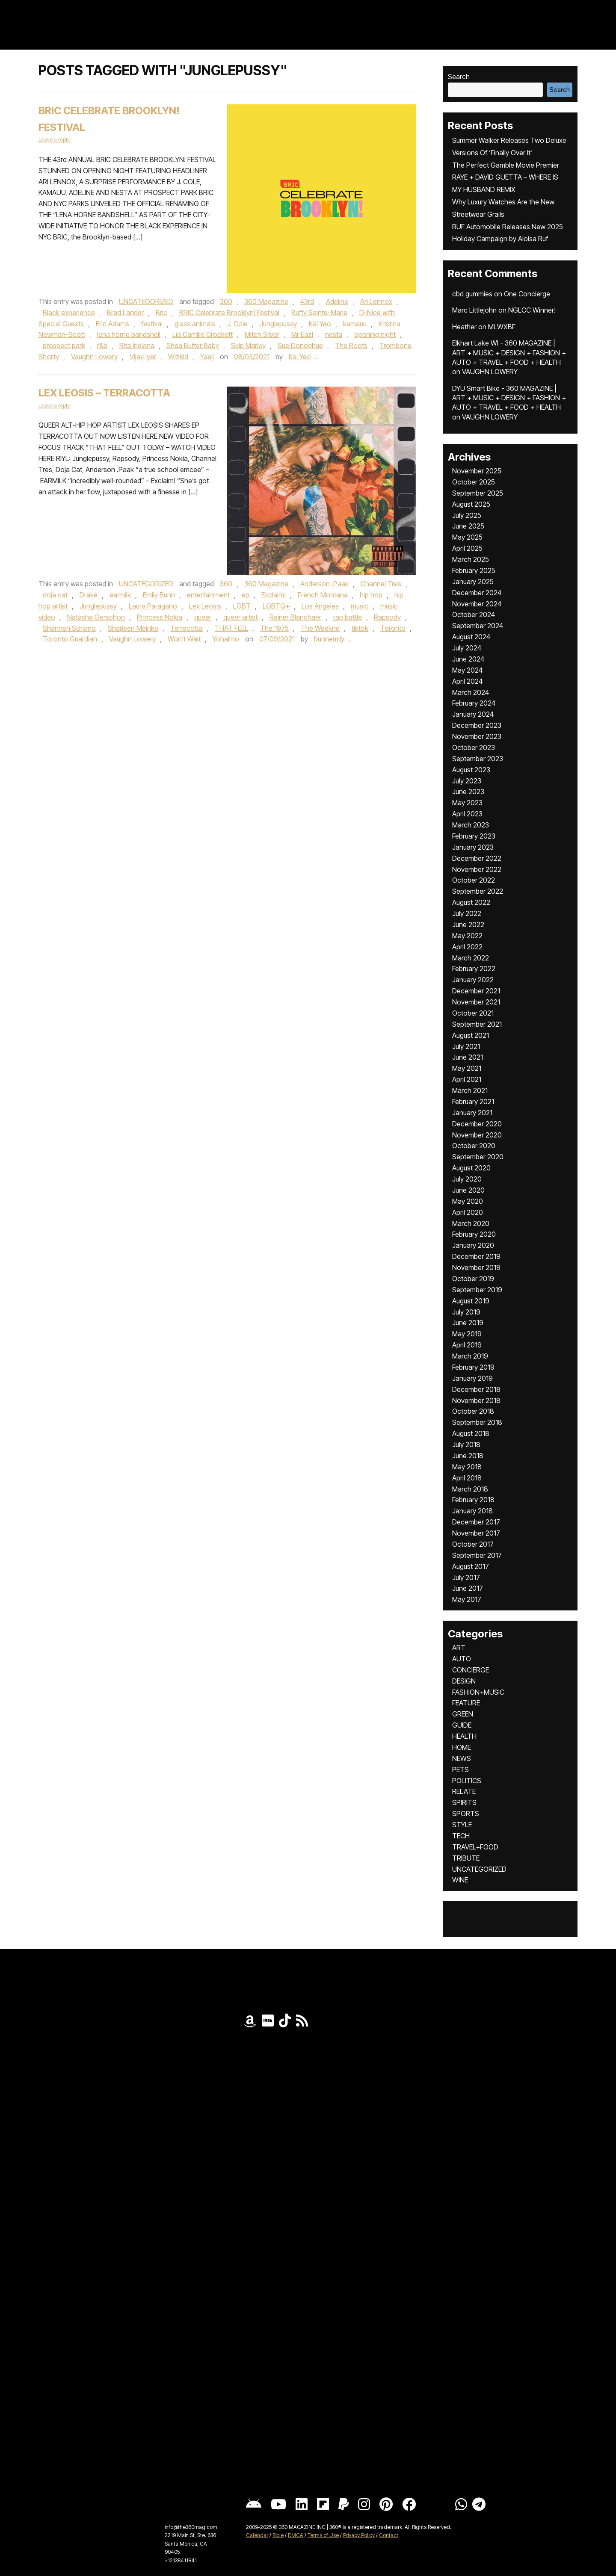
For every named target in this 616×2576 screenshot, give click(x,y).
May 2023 (467, 802)
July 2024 (466, 648)
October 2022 (473, 880)
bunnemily (329, 639)
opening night (375, 334)
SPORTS (465, 1813)
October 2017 (473, 1544)
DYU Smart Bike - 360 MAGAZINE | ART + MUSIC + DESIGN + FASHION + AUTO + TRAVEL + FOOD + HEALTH (509, 398)
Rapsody (387, 617)
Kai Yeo (320, 323)
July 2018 (466, 1444)
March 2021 (470, 1090)
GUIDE (461, 1725)
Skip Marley (248, 345)
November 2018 (476, 1400)
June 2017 (467, 1588)
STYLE (462, 1824)
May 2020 (467, 1201)
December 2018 (476, 1389)
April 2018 (467, 1478)
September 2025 (477, 493)
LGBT (242, 606)
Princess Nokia (159, 617)
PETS (460, 1769)
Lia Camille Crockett (202, 334)
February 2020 (474, 1234)
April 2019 (467, 1345)
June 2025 (468, 526)
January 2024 (473, 714)
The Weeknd (320, 628)
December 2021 (476, 991)
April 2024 (467, 681)
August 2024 (471, 636)
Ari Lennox (376, 301)
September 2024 (477, 625)
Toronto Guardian (70, 639)
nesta (333, 334)
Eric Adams (112, 323)
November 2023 (476, 736)
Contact (388, 2535)
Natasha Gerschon (96, 617)
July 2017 (466, 1577)
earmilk (120, 595)
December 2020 (477, 1124)
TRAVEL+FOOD (475, 1847)
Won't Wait (184, 639)
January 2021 (472, 1112)
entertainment (208, 595)
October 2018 (473, 1411)
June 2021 (467, 1057)
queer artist (240, 617)
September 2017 (477, 1555)
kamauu (355, 323)
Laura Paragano (153, 606)
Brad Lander (125, 312)
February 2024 (473, 703)
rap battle (347, 617)
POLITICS (466, 1780)
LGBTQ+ (276, 606)
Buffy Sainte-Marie (319, 312)
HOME (461, 1747)
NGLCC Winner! (532, 310)
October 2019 (473, 1278)
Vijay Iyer (143, 356)
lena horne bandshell (128, 334)
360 (226, 301)
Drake (89, 595)
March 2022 (470, 958)
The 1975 (274, 628)
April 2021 (466, 1079)
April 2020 (467, 1212)
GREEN (462, 1714)
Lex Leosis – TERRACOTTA (104, 393)
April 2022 (467, 946)
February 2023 (473, 836)
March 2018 (470, 1489)
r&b (102, 345)
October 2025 (473, 482)
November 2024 (476, 604)
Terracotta (186, 628)
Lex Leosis (205, 606)
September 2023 (477, 758)
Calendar (257, 2535)
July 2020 (467, 1179)
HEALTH (464, 1736)
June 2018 (467, 1455)
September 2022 (477, 891)
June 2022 (468, 924)
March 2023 (470, 825)
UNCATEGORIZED (146, 301)
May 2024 (467, 670)
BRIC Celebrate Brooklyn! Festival (229, 312)
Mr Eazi (302, 334)
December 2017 (476, 1522)
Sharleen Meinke (133, 628)
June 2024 (468, 659)
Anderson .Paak (324, 583)
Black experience (69, 312)
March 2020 (470, 1223)
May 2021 (466, 1068)
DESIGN (464, 1681)
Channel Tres (381, 583)
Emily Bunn (159, 595)
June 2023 (468, 791)
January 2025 (473, 581)
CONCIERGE (470, 1670)
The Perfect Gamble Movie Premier (505, 165)
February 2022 (473, 968)
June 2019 (467, 1322)
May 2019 (467, 1333)
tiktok (360, 628)
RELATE (464, 1791)
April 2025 (467, 548)
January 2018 (472, 1511)
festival (152, 323)
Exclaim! (273, 595)
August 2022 (471, 902)
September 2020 (477, 1156)
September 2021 (477, 1024)
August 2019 (470, 1301)
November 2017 (476, 1533)
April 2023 (467, 813)
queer (202, 617)
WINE (460, 1880)
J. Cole (237, 323)
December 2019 (476, 1256)
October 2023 (473, 747)
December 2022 (476, 858)
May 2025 (467, 537)
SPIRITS (464, 1802)
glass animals (195, 323)
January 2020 (473, 1245)
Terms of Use (323, 2535)
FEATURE (466, 1703)
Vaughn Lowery (94, 356)
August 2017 (470, 1566)
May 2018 (467, 1466)
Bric (161, 312)
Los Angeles (320, 606)
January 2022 (473, 979)
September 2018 (477, 1422)
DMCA (295, 2535)
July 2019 (466, 1312)
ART (458, 1647)
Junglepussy (278, 323)
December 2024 (476, 592)
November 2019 (476, 1267)
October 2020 (473, 1145)
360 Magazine (266, 301)
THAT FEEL (231, 628)
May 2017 (466, 1599)
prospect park (64, 345)
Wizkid (178, 356)
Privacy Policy (359, 2535)
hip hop (371, 595)
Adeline (337, 301)
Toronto (393, 628)
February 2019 (473, 1367)
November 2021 (476, 1002)
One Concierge (527, 294)
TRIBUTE (466, 1858)
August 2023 (471, 769)
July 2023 (466, 781)
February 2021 (473, 1101)
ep (245, 595)
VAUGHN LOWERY (490, 371)
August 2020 (471, 1168)
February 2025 (473, 570)
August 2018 (470, 1433)
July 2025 (466, 515)
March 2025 (470, 559)
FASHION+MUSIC (478, 1692)
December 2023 (476, 725)
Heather (464, 326)
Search (459, 76)
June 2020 (468, 1190)
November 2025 (476, 471)
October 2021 (473, 1013)
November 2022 (476, 869)
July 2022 (466, 913)
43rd (307, 301)
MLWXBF (501, 326)
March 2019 (470, 1356)
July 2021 (466, 1046)
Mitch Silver (262, 334)
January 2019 (472, 1378)
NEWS (461, 1758)
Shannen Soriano (69, 628)
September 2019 (477, 1289)
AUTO (461, 1658)
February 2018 (473, 1499)
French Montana (323, 595)
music (359, 606)
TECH (461, 1836)
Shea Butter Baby (192, 345)
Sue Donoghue (300, 345)
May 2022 (467, 935)
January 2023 (473, 847)
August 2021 (470, 1035)
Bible (278, 2535)
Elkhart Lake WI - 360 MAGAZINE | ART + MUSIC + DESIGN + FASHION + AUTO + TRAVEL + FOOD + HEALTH (509, 352)
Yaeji (207, 356)
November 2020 (477, 1135)
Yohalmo (226, 639)
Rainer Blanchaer (295, 617)
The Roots (351, 345)
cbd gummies (472, 294)
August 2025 (471, 504)
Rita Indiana (136, 345)
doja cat (55, 595)
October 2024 (473, 614)
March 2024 (470, 692)
